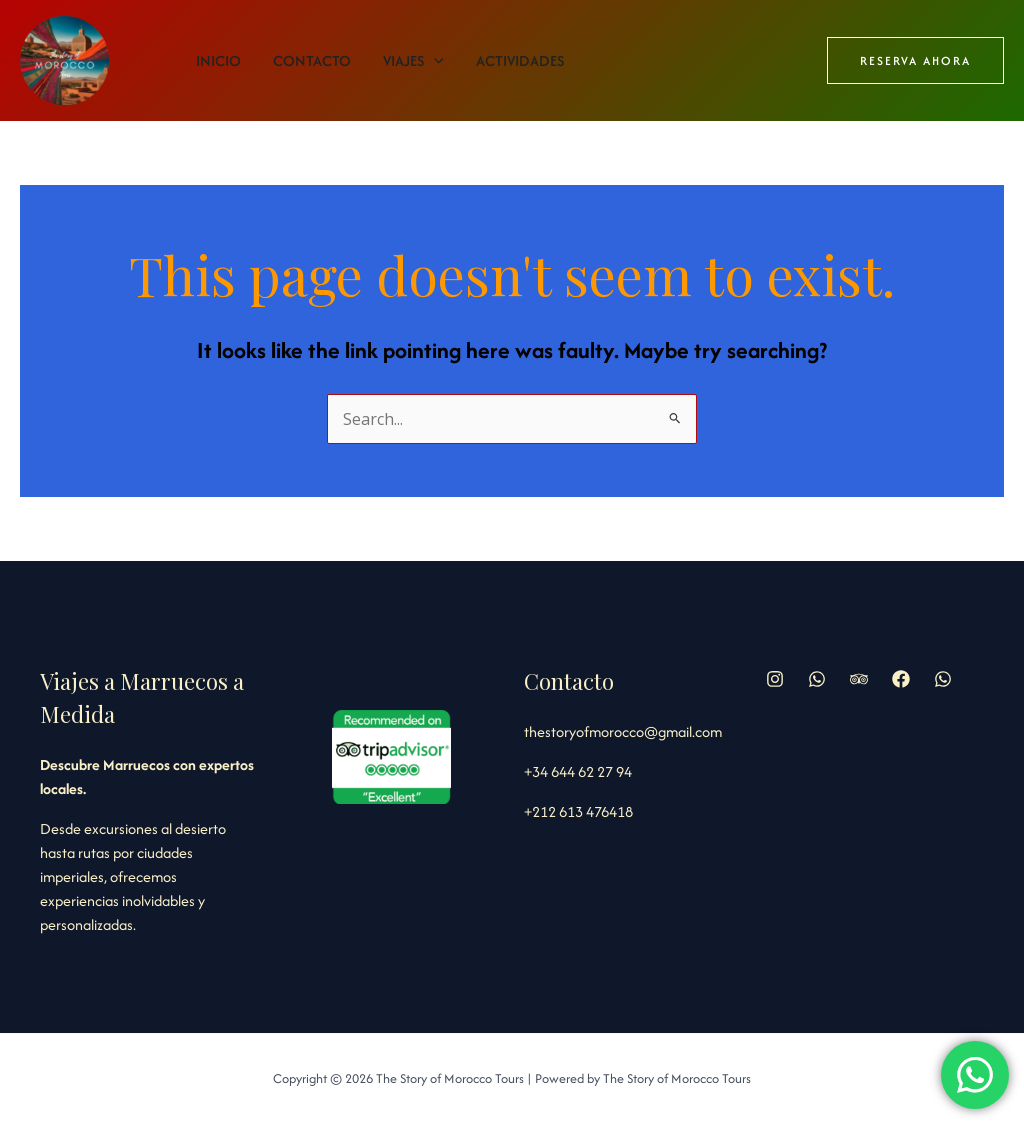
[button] (915, 60)
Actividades (520, 60)
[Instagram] (775, 679)
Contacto (312, 60)
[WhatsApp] (943, 679)
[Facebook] (901, 679)
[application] (434, 61)
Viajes (413, 61)
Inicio (218, 60)
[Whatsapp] (817, 679)
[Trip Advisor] (859, 679)
